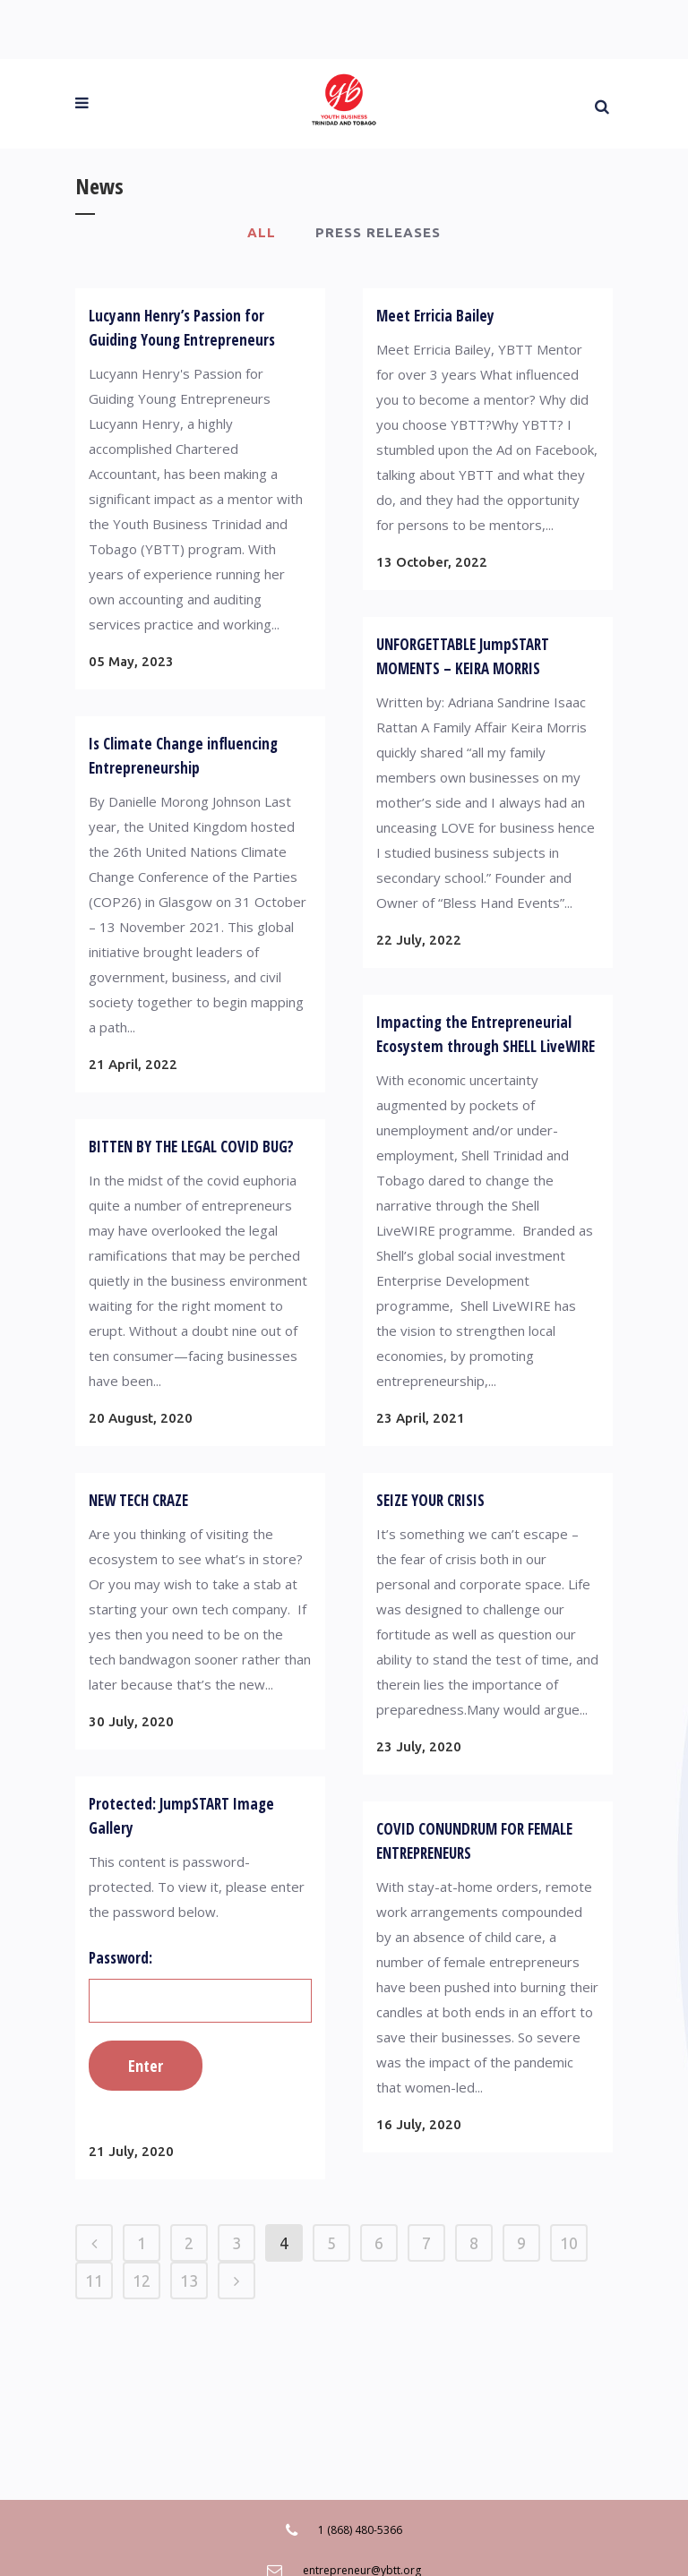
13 (189, 2280)
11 (94, 2280)
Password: (200, 1985)
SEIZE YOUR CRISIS (430, 1500)
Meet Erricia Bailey (435, 315)
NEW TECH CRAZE (138, 1500)
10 (569, 2243)
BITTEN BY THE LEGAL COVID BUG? (191, 1146)
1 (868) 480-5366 (360, 2529)
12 (141, 2280)
